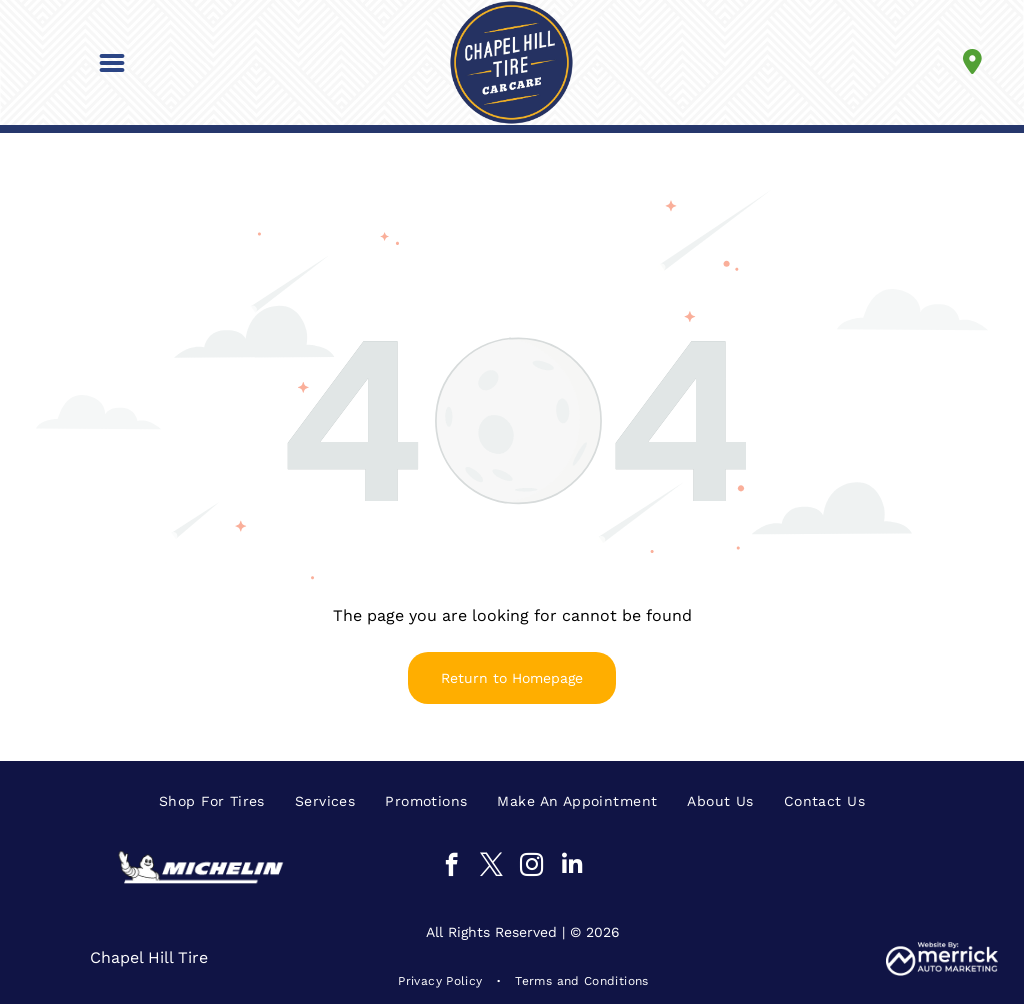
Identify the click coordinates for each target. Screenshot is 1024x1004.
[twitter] (491, 867)
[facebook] (451, 867)
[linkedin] (571, 867)
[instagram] (531, 867)
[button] (112, 63)
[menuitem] (212, 801)
